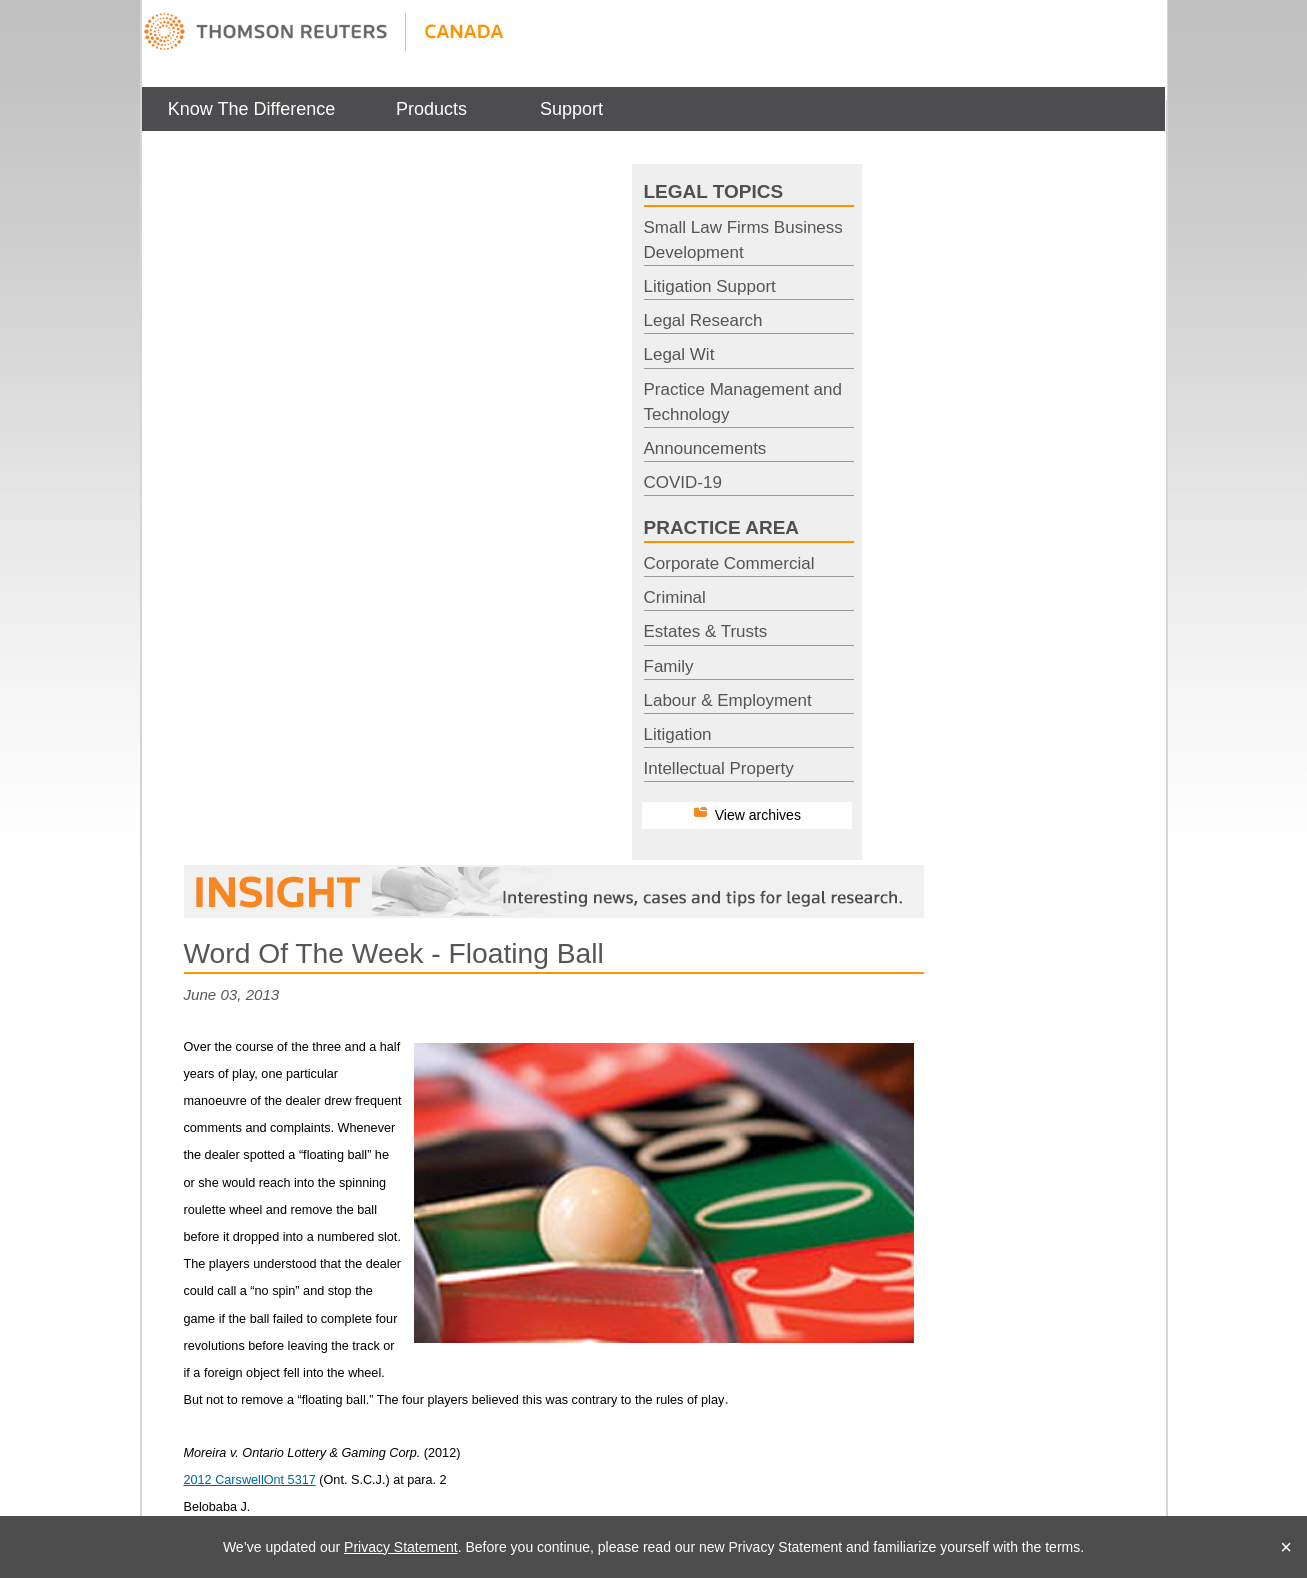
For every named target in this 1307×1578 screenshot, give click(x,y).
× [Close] (1286, 1547)
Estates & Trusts (706, 631)
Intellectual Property (719, 768)
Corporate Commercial (729, 563)
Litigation (678, 734)
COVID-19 (683, 482)
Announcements (705, 448)
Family (669, 666)
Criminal (675, 597)
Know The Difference (251, 109)
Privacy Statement (401, 1547)
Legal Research (703, 320)
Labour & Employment (728, 700)
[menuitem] (252, 109)
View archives (758, 815)
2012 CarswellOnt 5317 (250, 1480)
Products (431, 109)
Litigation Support (710, 286)
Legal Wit (679, 354)
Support (571, 109)
